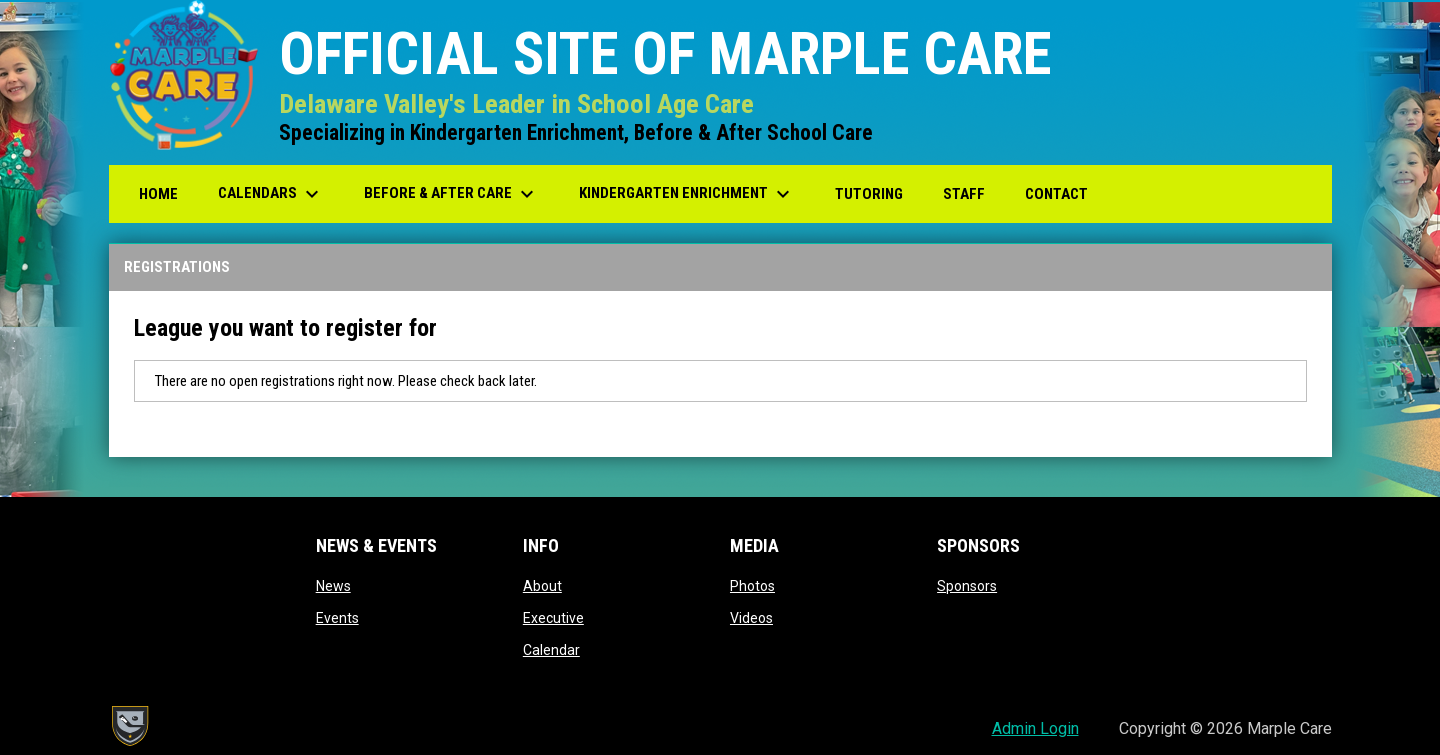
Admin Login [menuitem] (1035, 728)
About (542, 586)
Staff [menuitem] (964, 194)
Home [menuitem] (158, 194)
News (333, 586)
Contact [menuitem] (1056, 194)
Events (337, 618)
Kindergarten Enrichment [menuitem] (687, 194)
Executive (553, 618)
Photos (752, 586)
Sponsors (967, 586)
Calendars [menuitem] (271, 194)
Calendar (551, 650)
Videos (751, 618)
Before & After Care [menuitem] (451, 194)
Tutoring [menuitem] (869, 194)
